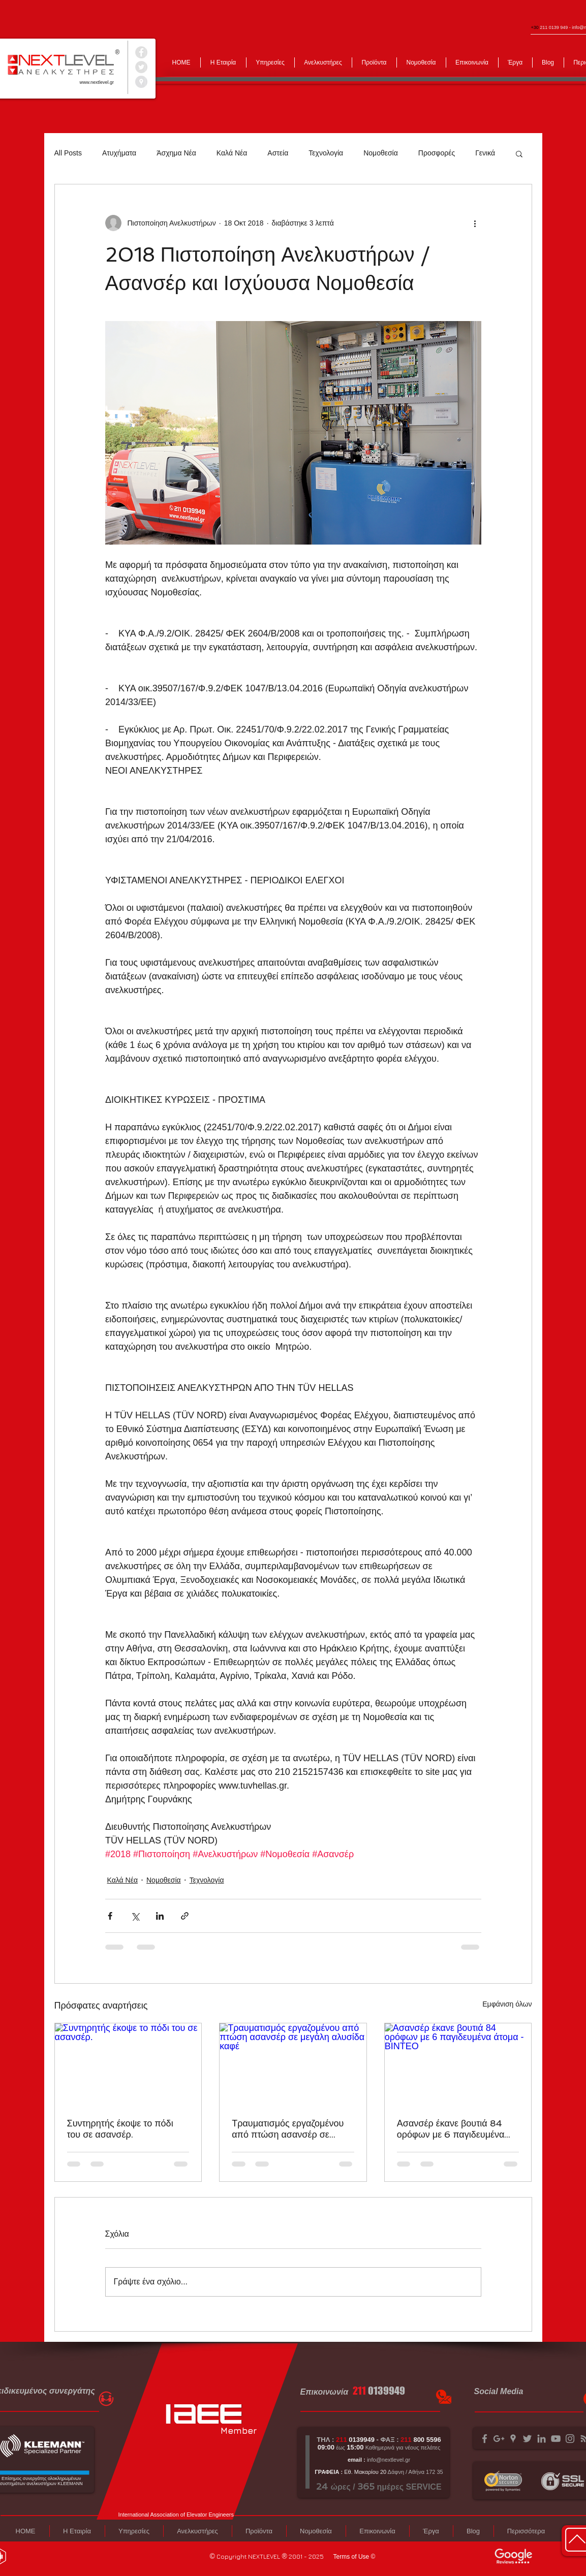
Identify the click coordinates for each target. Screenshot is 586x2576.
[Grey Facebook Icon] (484, 2438)
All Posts (68, 153)
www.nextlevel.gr (97, 82)
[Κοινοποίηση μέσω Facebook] (110, 1916)
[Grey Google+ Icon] (499, 2438)
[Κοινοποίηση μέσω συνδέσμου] (185, 1916)
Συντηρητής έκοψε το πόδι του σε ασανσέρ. (120, 2129)
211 (359, 2390)
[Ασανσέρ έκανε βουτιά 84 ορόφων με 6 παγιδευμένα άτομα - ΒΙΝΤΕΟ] (458, 2064)
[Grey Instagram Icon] (570, 2438)
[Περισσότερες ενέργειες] (475, 223)
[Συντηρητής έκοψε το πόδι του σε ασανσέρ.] (128, 2064)
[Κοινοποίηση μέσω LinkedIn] (160, 1916)
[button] (519, 153)
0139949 (386, 2390)
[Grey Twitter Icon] (527, 2438)
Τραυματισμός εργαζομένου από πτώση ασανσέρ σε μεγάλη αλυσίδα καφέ (288, 2129)
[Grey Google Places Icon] (513, 2438)
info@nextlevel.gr (388, 2460)
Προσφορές (436, 153)
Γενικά (485, 153)
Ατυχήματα (119, 153)
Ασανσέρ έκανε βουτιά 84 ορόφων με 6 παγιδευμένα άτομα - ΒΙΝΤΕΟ (451, 2129)
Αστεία (277, 153)
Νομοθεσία (380, 153)
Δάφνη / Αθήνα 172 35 (414, 2472)
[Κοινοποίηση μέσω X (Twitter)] (135, 1916)
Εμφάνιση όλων (507, 2004)
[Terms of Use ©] (354, 2557)
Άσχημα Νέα (176, 153)
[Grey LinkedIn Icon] (541, 2438)
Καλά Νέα (232, 153)
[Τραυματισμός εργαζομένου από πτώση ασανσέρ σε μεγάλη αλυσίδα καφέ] (293, 2064)
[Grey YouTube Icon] (556, 2438)
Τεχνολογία (326, 153)
